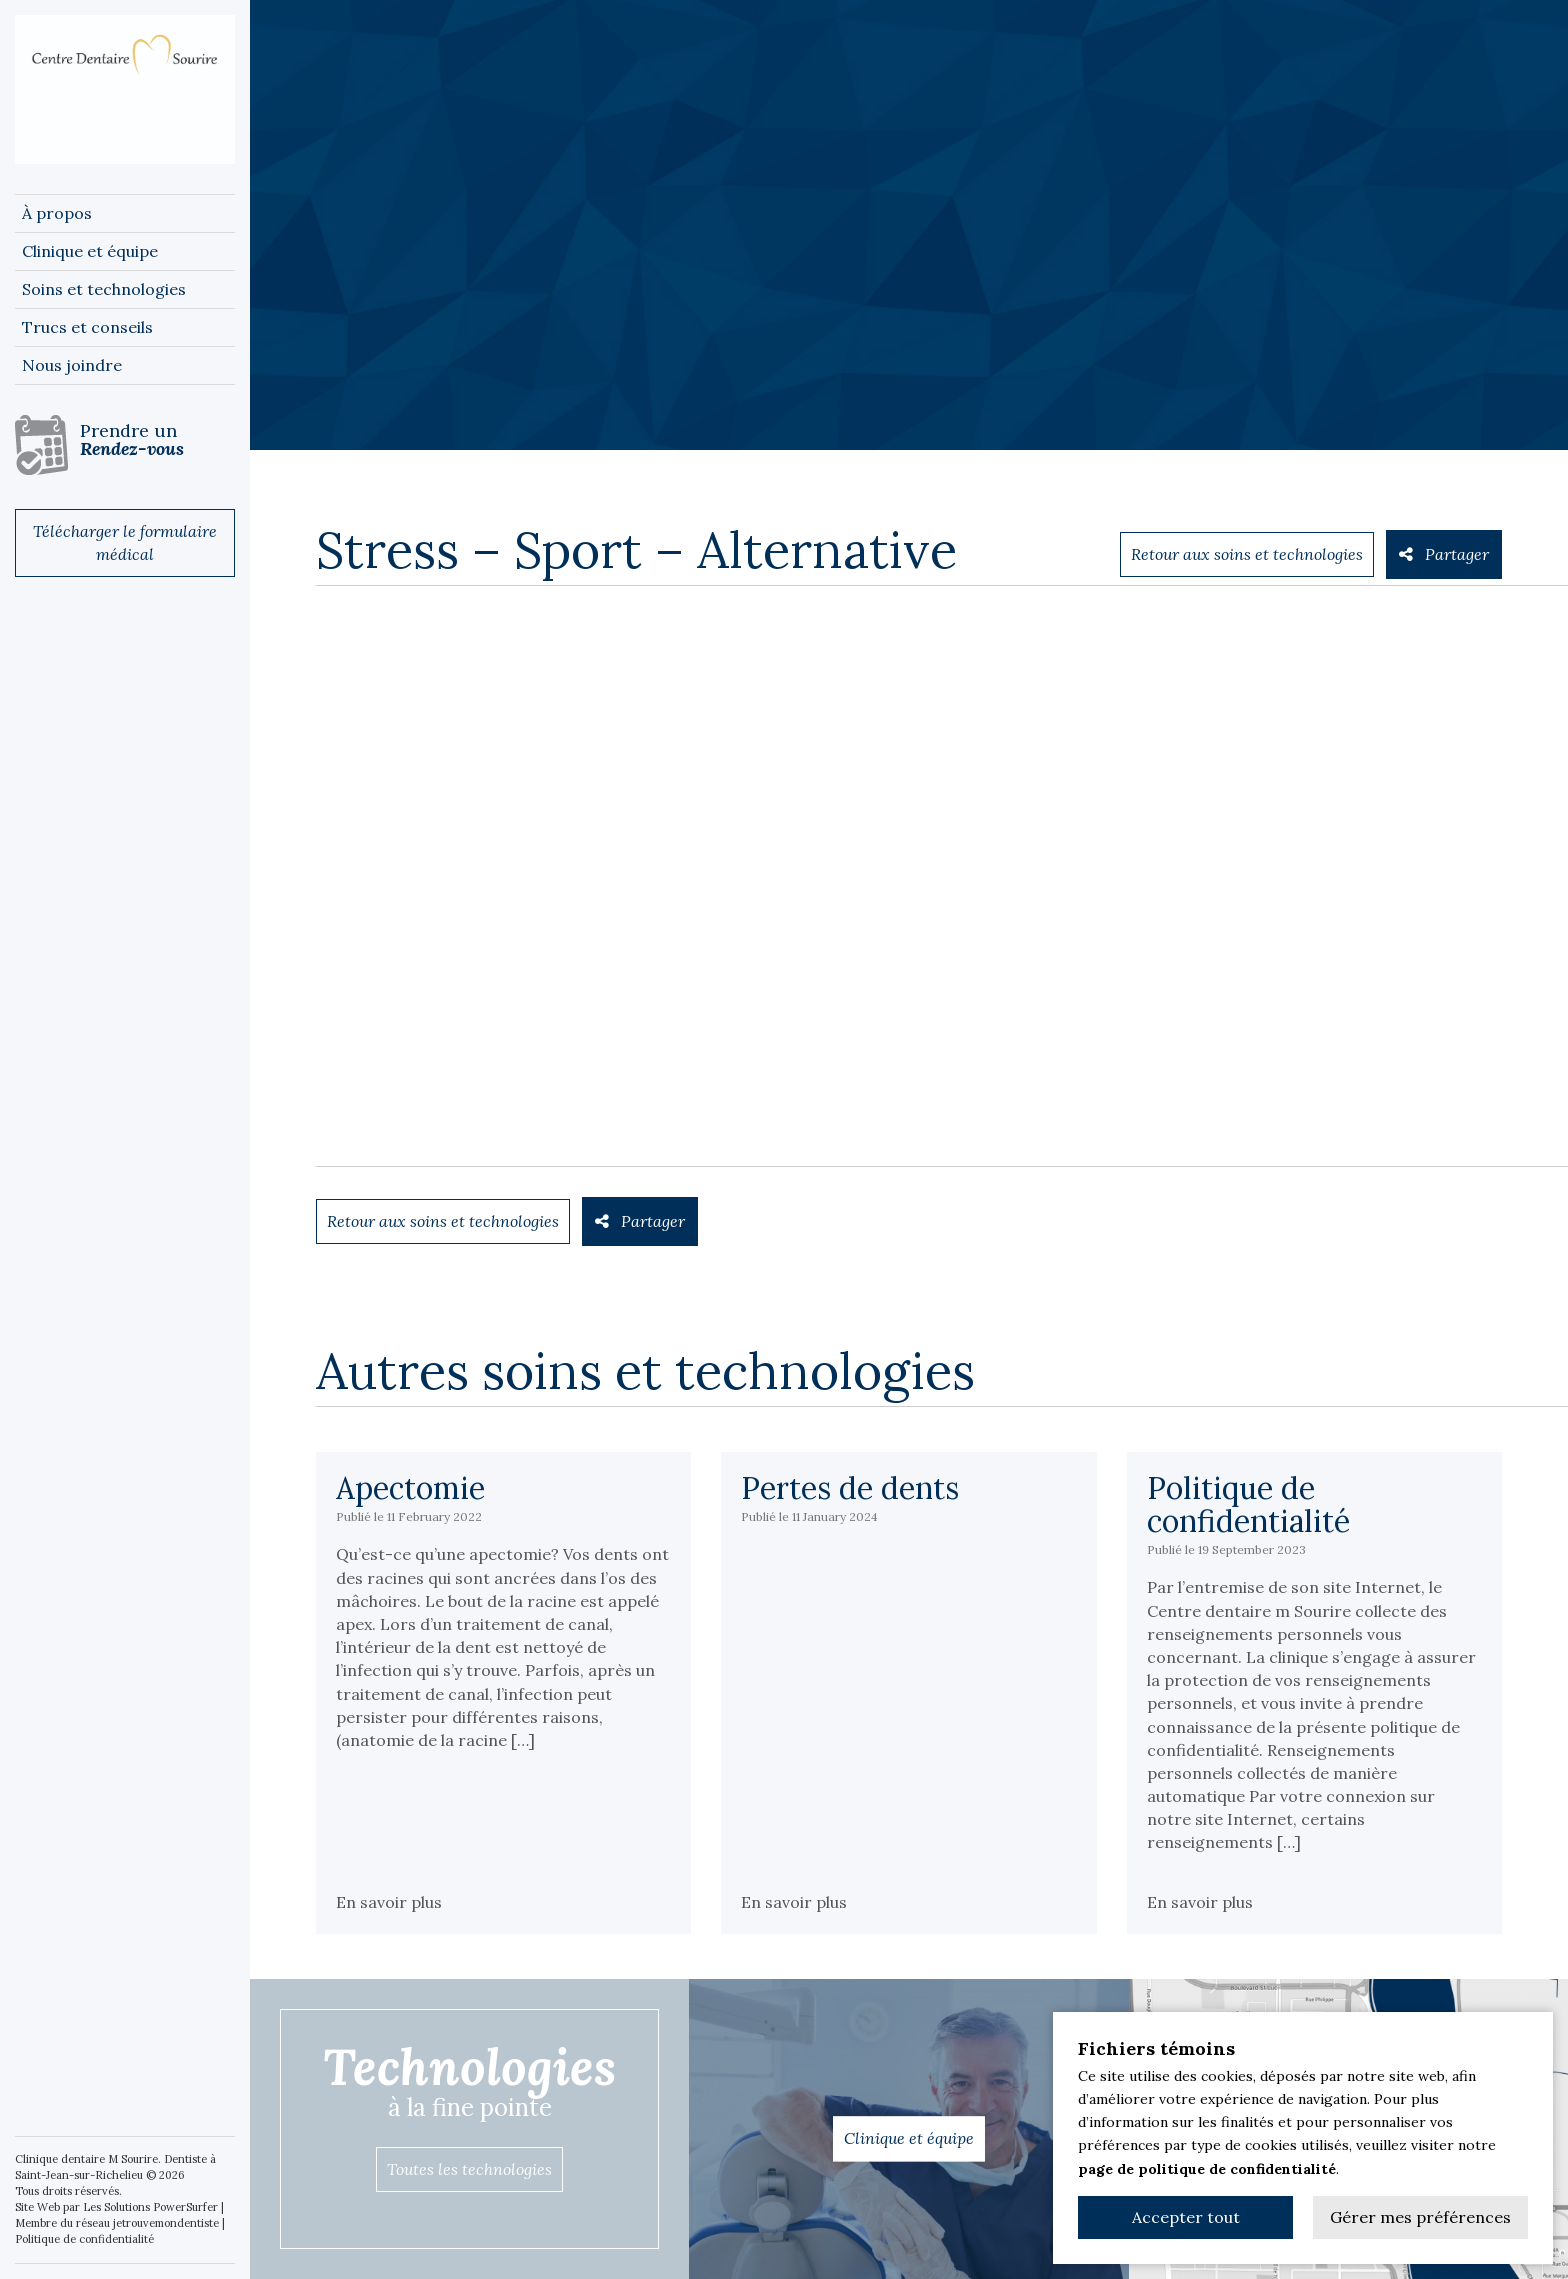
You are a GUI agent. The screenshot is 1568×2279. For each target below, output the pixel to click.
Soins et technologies (104, 289)
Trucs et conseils (87, 327)
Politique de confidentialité (84, 2239)
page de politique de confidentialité (1207, 2169)
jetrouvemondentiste (166, 2223)
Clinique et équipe (90, 251)
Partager (1444, 554)
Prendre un (157, 439)
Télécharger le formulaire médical (125, 542)
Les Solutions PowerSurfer (150, 2207)
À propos (57, 213)
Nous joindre (72, 365)
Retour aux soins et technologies (1247, 554)
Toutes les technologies (469, 2169)
